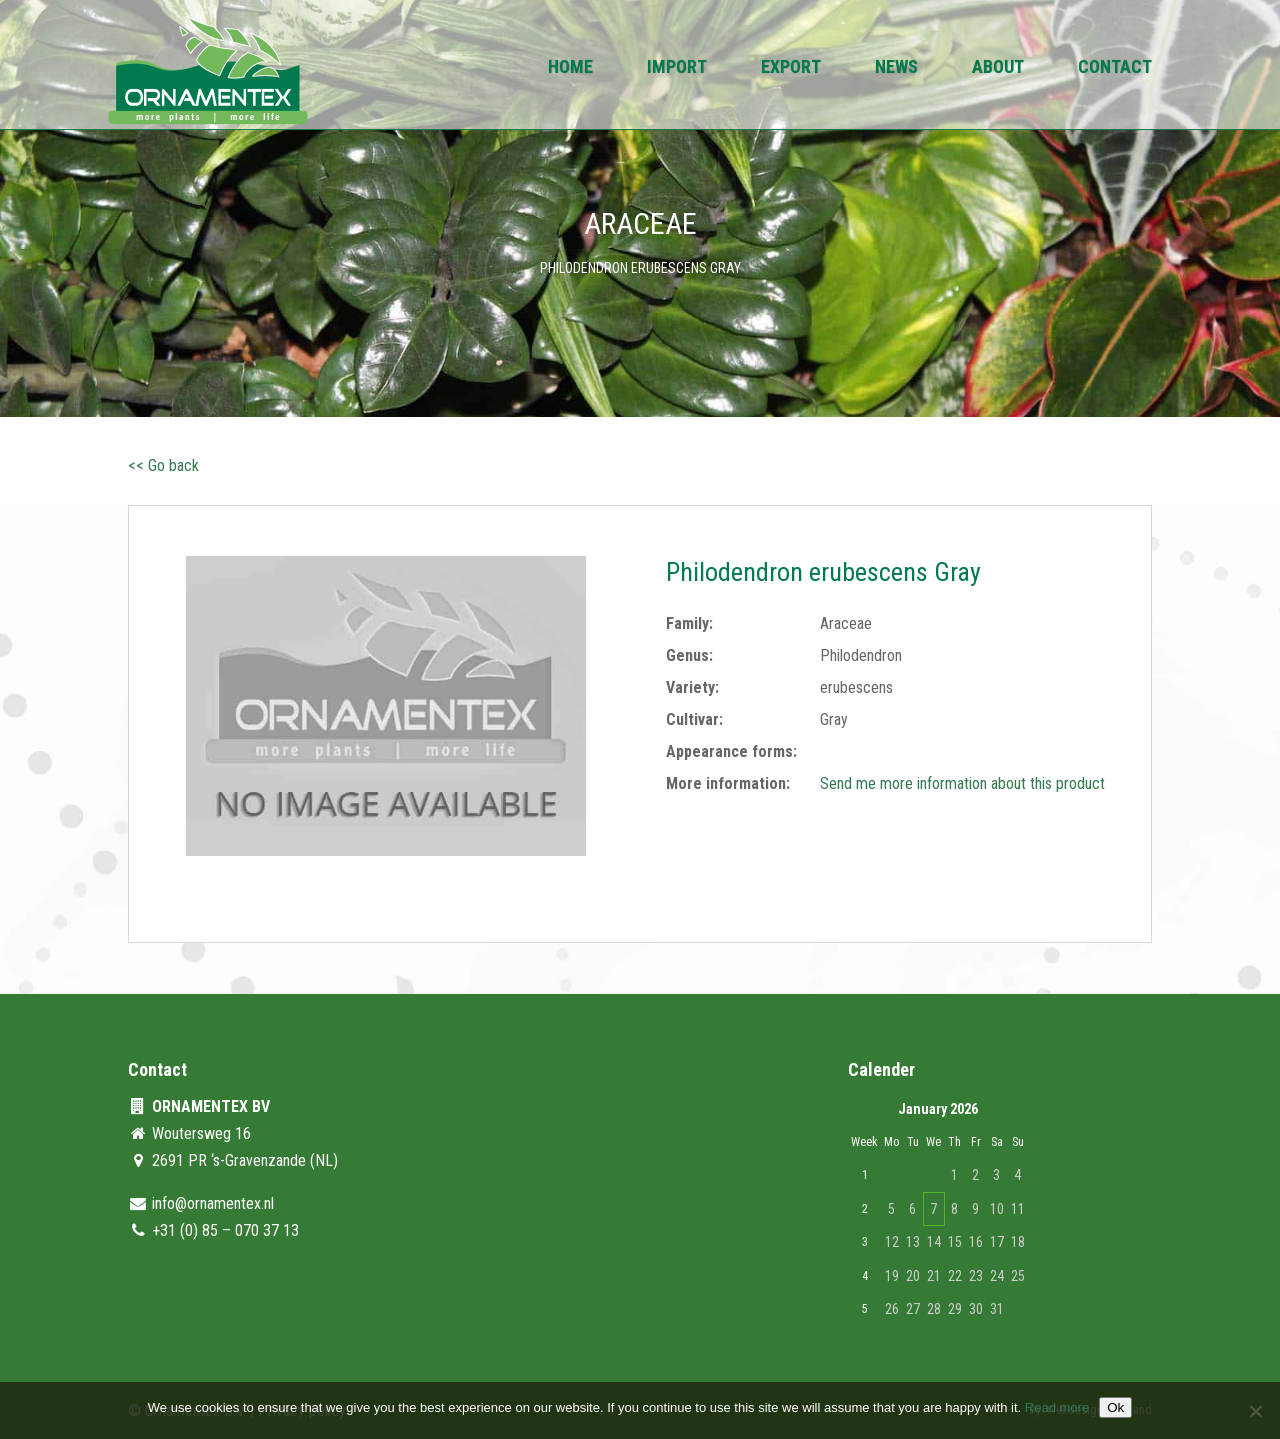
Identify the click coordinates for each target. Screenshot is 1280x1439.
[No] (1255, 1411)
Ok (1115, 1407)
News (896, 68)
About (998, 68)
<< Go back (163, 465)
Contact (1115, 68)
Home (570, 68)
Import (677, 68)
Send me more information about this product (962, 783)
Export (791, 68)
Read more (1057, 1407)
